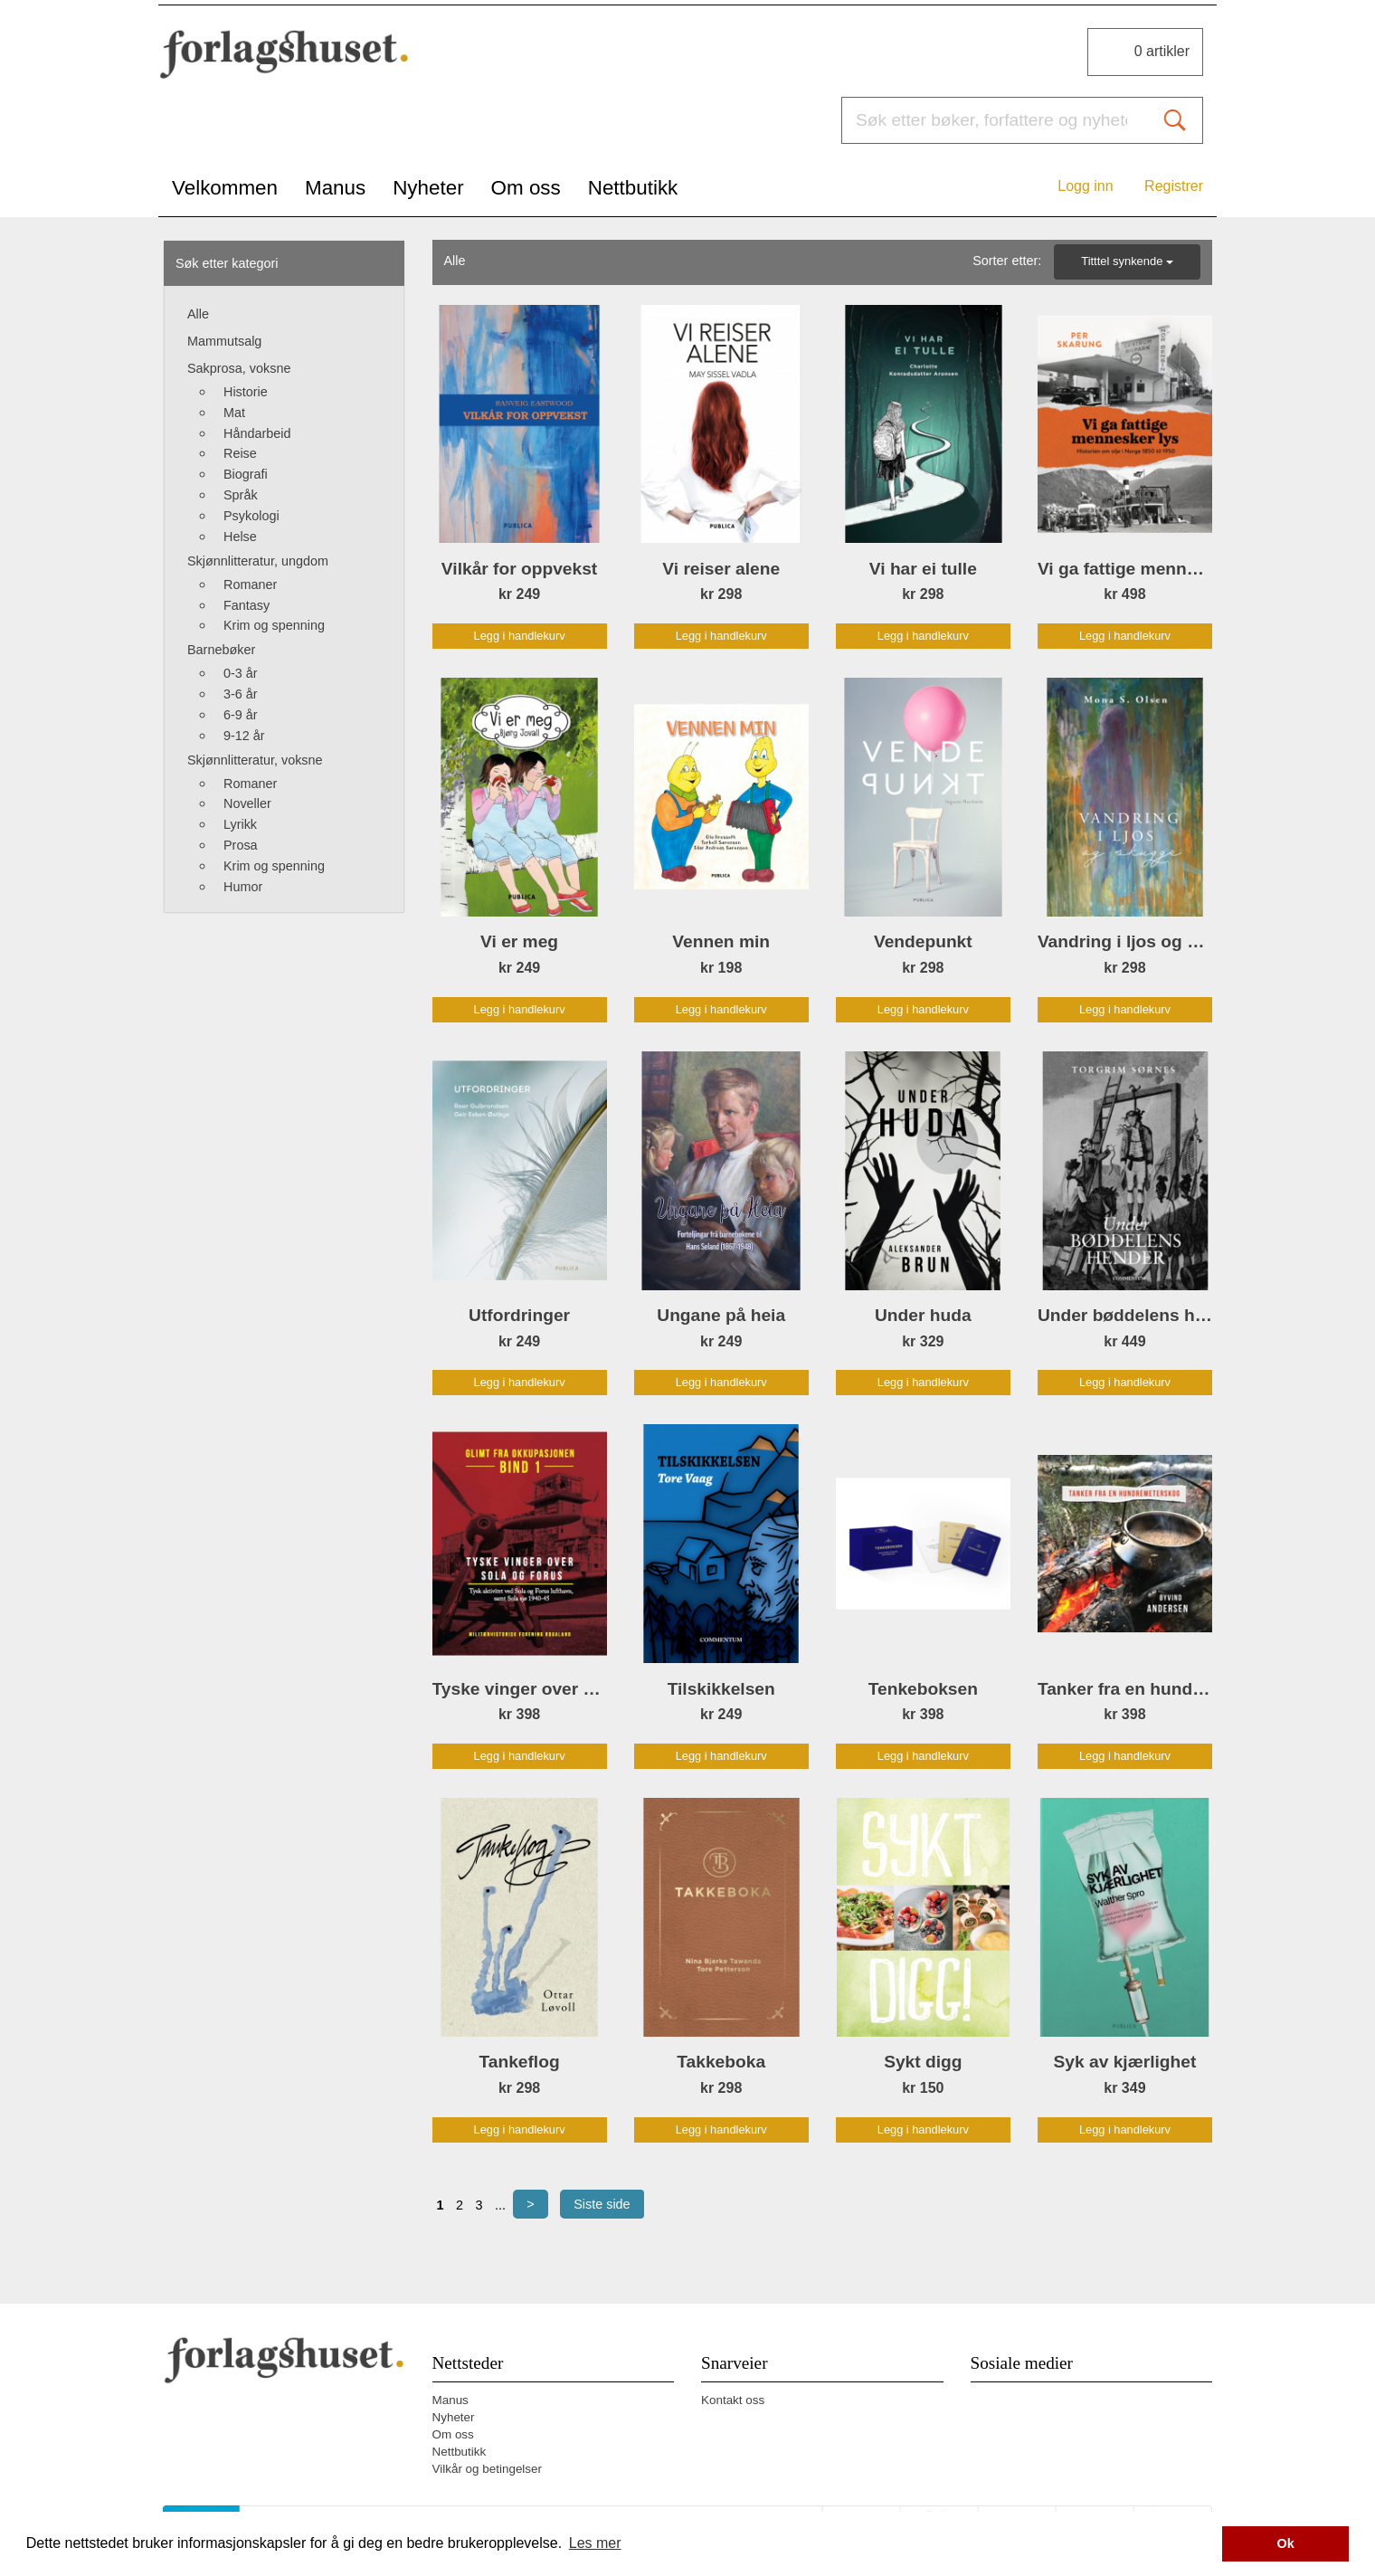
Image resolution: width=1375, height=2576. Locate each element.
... (500, 2205)
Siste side (602, 2204)
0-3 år (240, 673)
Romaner (250, 584)
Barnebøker (221, 649)
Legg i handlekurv (519, 635)
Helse (240, 536)
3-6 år (240, 694)
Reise (240, 453)
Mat (234, 412)
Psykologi (251, 516)
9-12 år (244, 735)
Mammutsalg (224, 341)
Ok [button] (1285, 2543)
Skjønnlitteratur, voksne (255, 760)
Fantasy (246, 605)
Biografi (245, 474)
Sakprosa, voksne (238, 368)
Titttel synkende (1127, 261)
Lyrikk (240, 824)
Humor (242, 886)
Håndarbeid (256, 433)
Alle (198, 314)
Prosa (240, 845)
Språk (240, 495)
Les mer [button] (595, 2543)
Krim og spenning (274, 625)
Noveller (247, 803)
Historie (245, 392)
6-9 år (240, 715)
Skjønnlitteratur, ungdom (257, 561)
